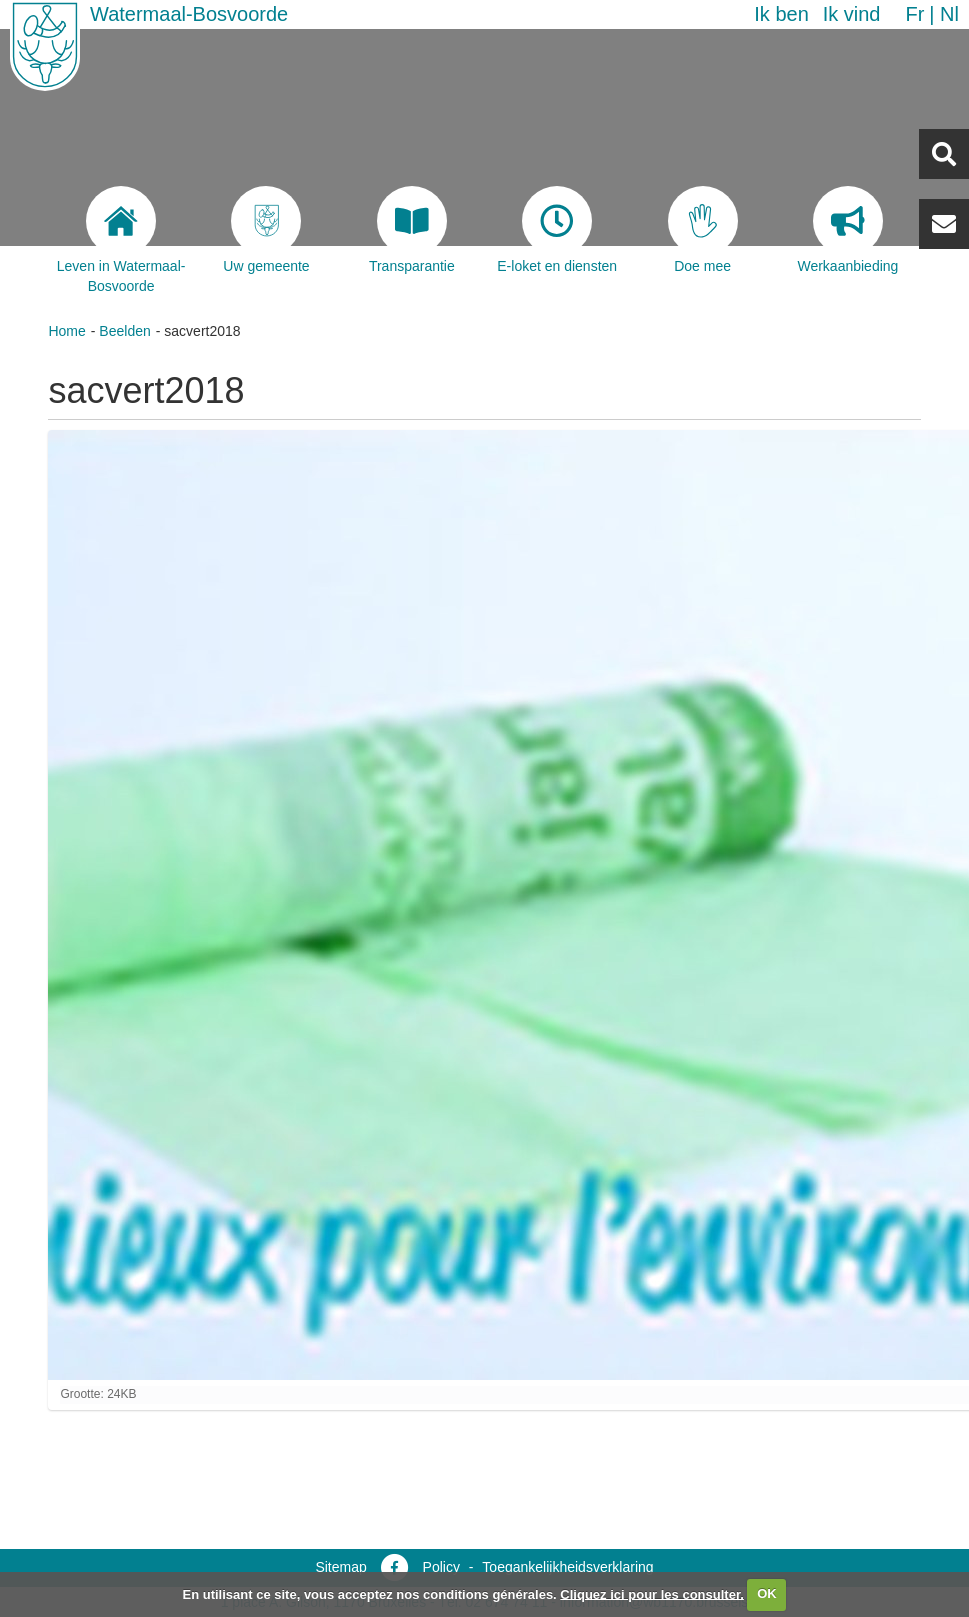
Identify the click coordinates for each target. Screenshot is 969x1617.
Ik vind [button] (852, 14)
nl (949, 14)
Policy (441, 1567)
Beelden (124, 331)
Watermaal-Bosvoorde (189, 14)
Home (66, 331)
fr (914, 14)
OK (767, 1593)
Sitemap (340, 1567)
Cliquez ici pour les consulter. (652, 1593)
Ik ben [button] (781, 14)
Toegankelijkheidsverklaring (567, 1567)
